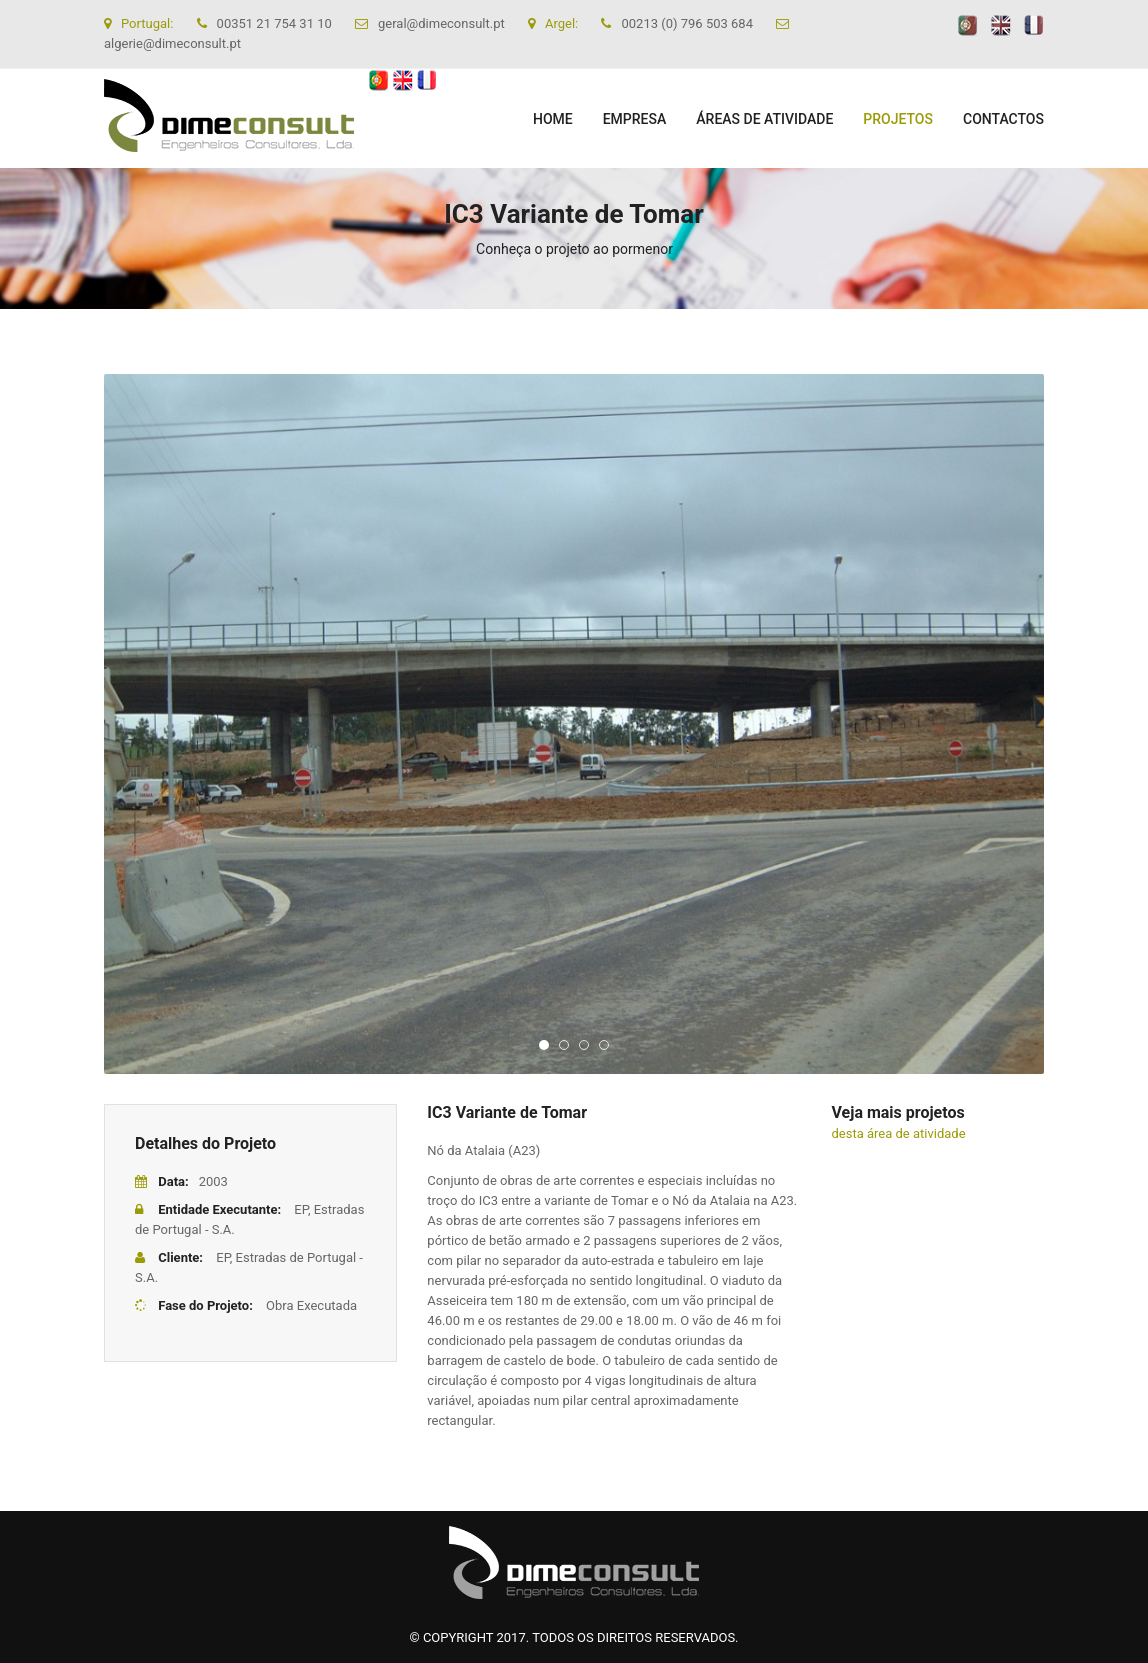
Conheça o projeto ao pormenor (574, 249)
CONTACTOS (1003, 119)
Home (553, 119)
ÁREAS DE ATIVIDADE (764, 119)
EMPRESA (635, 119)
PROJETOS (898, 119)
